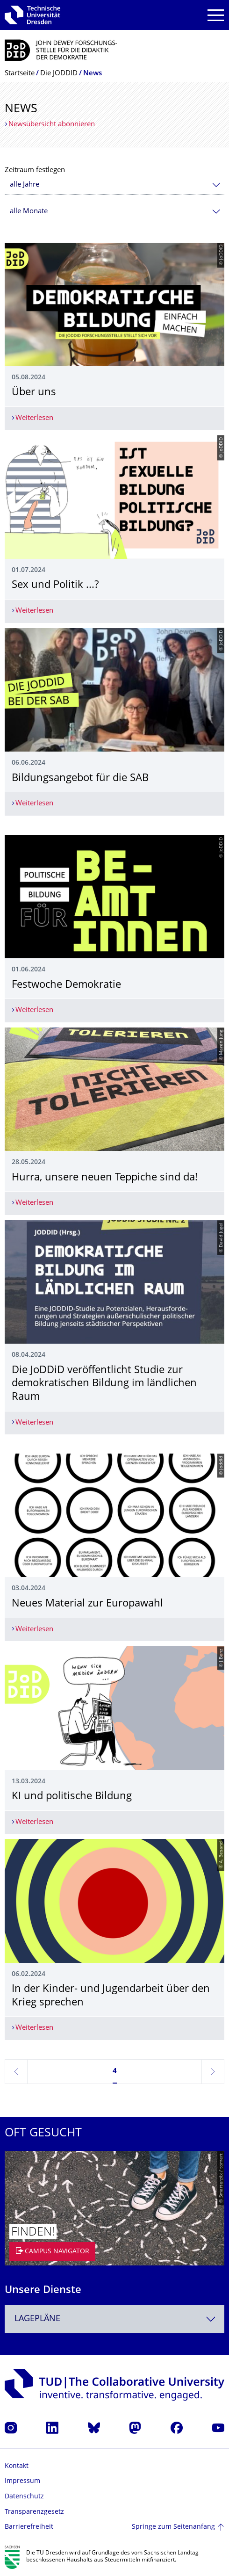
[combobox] (114, 185)
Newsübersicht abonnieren (51, 124)
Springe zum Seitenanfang (173, 2527)
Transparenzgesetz (34, 2512)
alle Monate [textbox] (29, 211)
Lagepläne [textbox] (37, 2319)
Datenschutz (24, 2497)
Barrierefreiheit (29, 2527)
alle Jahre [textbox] (24, 184)
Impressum (22, 2481)
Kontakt (17, 2466)
